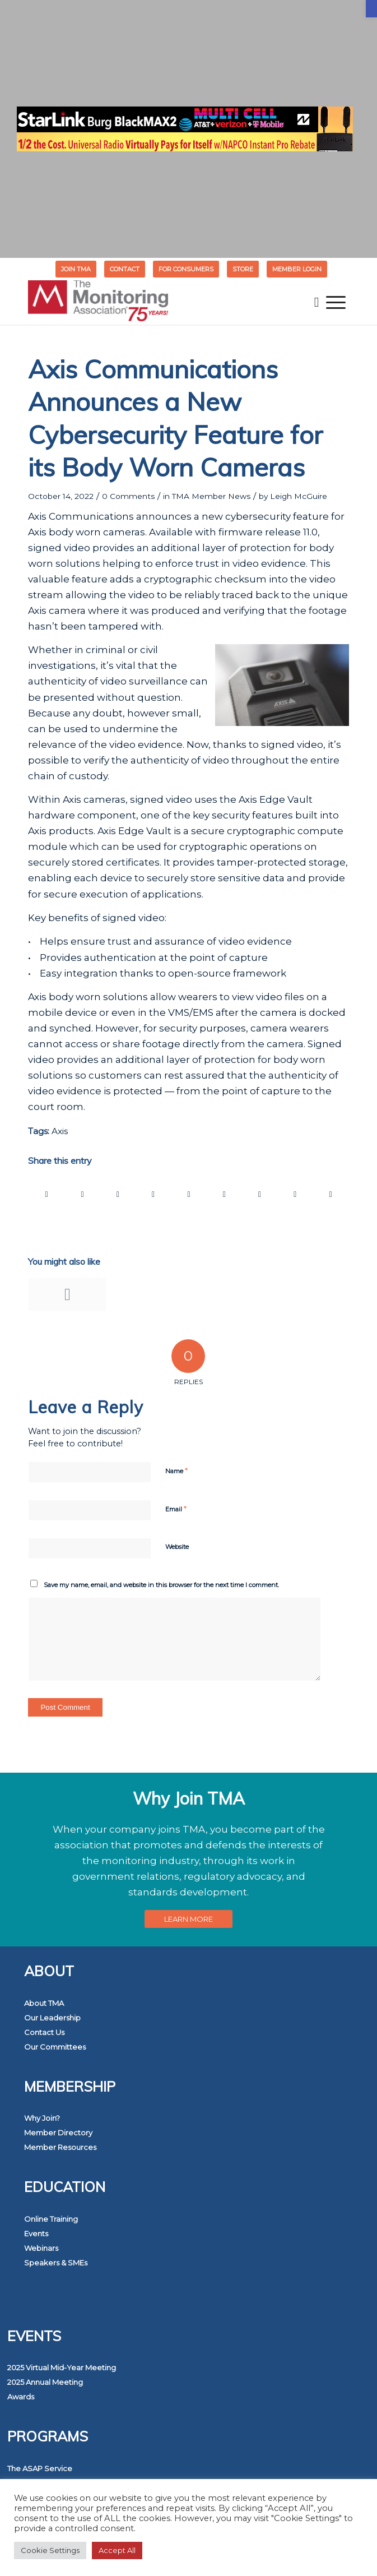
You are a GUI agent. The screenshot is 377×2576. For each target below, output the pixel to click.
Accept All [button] (117, 2550)
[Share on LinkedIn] (188, 1194)
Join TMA (76, 269)
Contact (124, 269)
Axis (60, 1131)
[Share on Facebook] (46, 1194)
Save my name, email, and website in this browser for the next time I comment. (161, 1585)
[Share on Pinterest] (153, 1194)
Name (176, 1470)
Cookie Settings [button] (50, 2550)
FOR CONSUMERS (186, 269)
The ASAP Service (39, 2468)
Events (36, 2233)
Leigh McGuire (298, 496)
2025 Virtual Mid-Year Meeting (61, 2367)
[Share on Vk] (259, 1194)
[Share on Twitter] (82, 1194)
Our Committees (55, 2046)
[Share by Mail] (330, 1194)
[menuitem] (76, 269)
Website (177, 1547)
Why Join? (42, 2117)
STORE (242, 269)
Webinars (41, 2248)
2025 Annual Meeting (45, 2382)
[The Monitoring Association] (156, 302)
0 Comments (128, 496)
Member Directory (58, 2132)
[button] (371, 8)
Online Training (51, 2218)
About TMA (44, 2003)
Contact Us (44, 2032)
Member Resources (60, 2147)
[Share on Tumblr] (224, 1194)
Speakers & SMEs (55, 2262)
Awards (20, 2396)
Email (176, 1508)
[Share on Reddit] (295, 1194)
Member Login (297, 269)
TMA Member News (211, 496)
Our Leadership (52, 2017)
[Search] (317, 302)
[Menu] (336, 302)
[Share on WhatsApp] (117, 1194)
